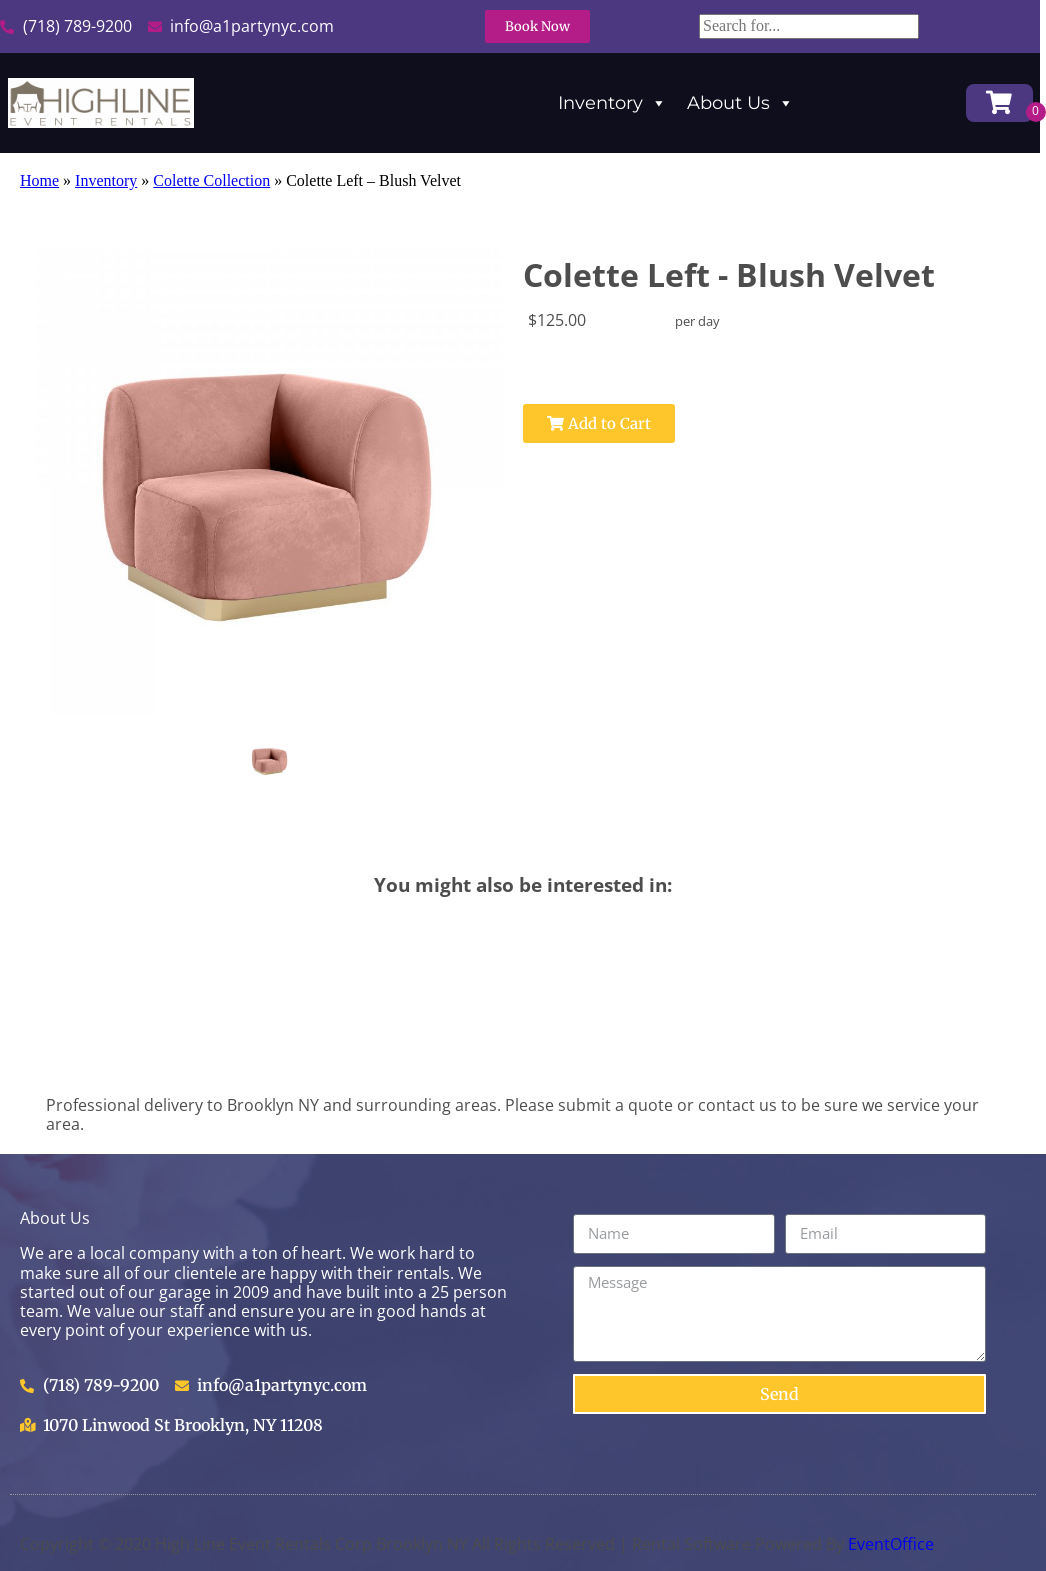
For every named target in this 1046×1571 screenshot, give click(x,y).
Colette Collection (211, 180)
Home (39, 180)
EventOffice (891, 1544)
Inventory (612, 103)
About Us (740, 103)
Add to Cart (599, 423)
